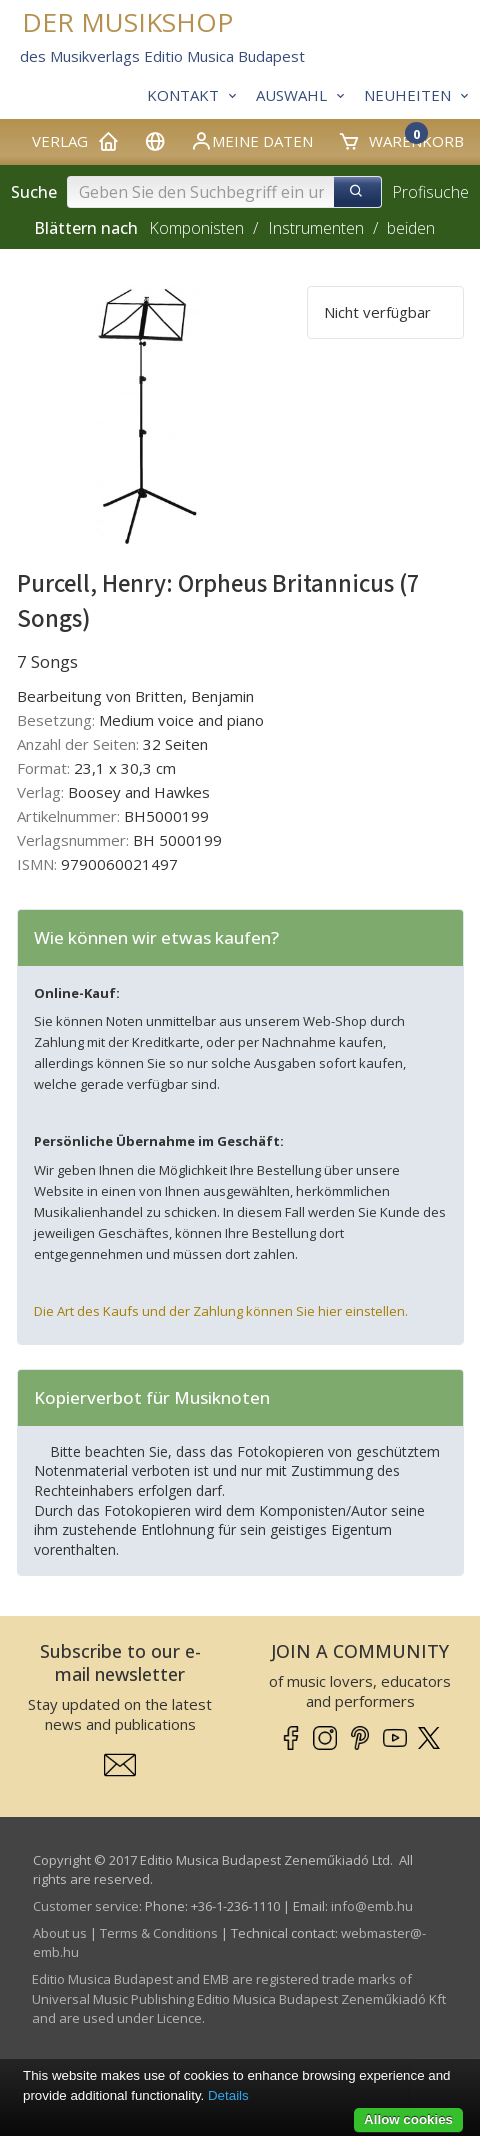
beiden (411, 228)
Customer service (86, 1906)
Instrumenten (316, 228)
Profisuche (430, 192)
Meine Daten (251, 141)
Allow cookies (408, 2119)
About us (60, 1933)
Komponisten (196, 228)
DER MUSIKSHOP (127, 22)
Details (228, 2095)
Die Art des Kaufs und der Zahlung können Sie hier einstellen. (221, 1311)
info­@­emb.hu (372, 1906)
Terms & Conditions (159, 1933)
